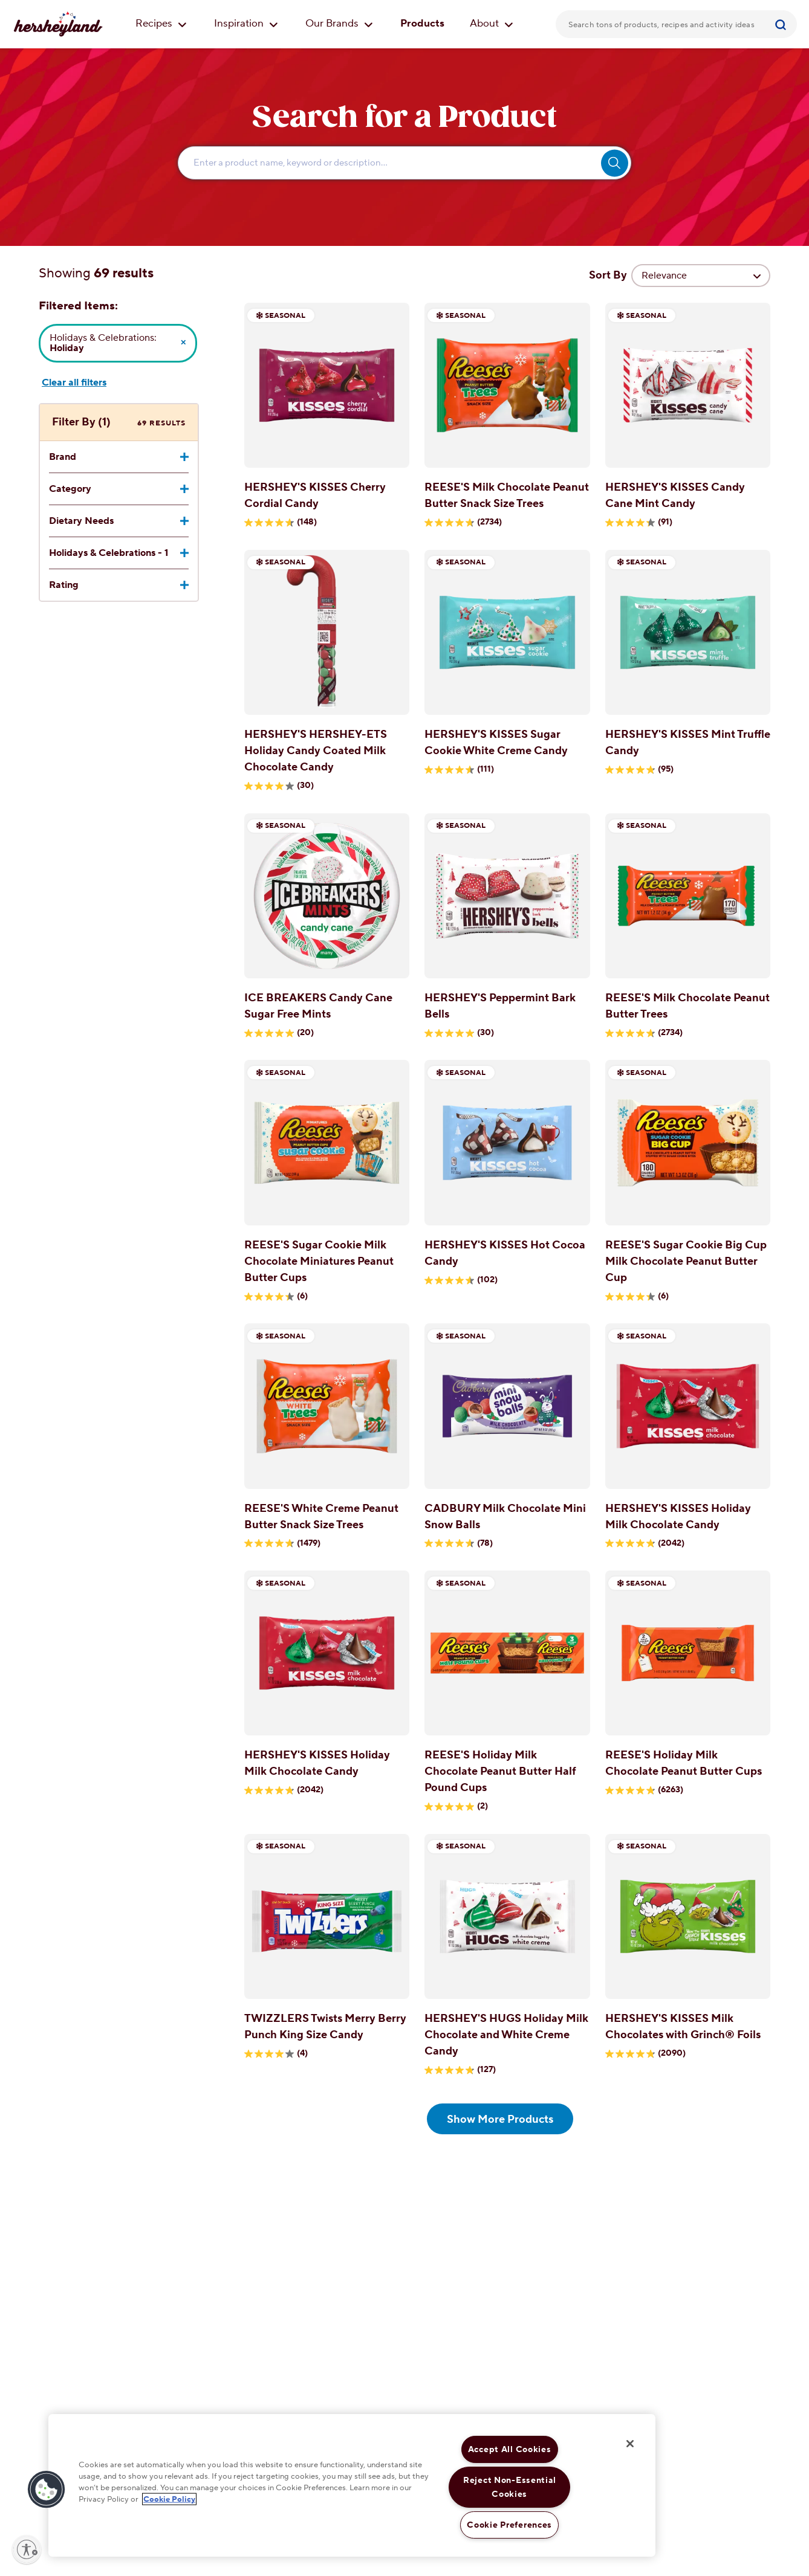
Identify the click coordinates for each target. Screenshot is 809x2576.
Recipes (161, 23)
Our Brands (339, 23)
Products (422, 23)
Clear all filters (74, 382)
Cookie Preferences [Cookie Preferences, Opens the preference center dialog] (509, 2525)
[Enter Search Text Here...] (404, 162)
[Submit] (782, 24)
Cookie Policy (169, 2499)
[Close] (630, 2443)
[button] (46, 2489)
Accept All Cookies (509, 2449)
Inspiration (246, 23)
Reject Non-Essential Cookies (509, 2487)
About (491, 23)
